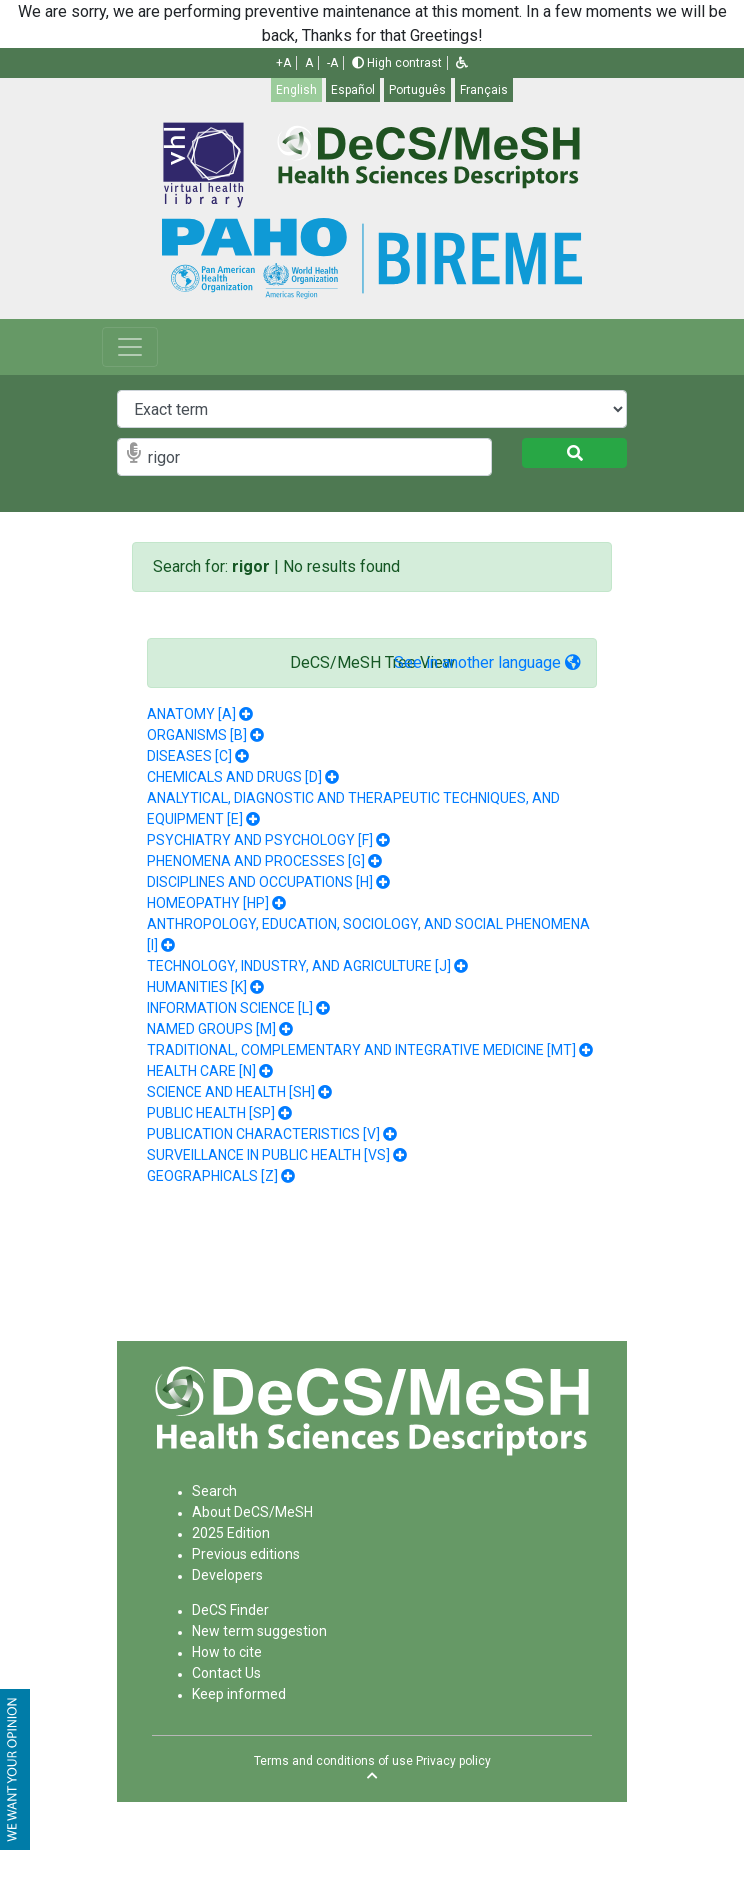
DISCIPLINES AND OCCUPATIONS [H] (260, 882)
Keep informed (239, 1694)
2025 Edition (231, 1533)
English (296, 90)
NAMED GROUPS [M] (211, 1029)
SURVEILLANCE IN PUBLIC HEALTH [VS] (268, 1155)
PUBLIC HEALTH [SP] (211, 1113)
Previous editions (246, 1554)
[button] (462, 63)
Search (214, 1491)
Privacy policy (453, 1761)
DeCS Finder (230, 1610)
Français (484, 90)
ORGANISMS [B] (197, 735)
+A (283, 63)
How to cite (227, 1652)
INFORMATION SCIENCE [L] (230, 1008)
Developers (227, 1575)
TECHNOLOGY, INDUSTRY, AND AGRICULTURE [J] (299, 966)
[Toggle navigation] (130, 347)
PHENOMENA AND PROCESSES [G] (256, 861)
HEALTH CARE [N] (201, 1071)
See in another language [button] (487, 662)
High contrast (397, 63)
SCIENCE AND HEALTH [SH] (231, 1092)
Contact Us (226, 1673)
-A (332, 63)
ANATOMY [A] (191, 714)
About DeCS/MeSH (252, 1512)
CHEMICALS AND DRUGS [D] (234, 777)
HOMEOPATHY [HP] (208, 903)
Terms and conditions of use (333, 1761)
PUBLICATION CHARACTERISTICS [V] (263, 1134)
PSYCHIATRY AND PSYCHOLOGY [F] (260, 840)
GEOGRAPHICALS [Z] (212, 1176)
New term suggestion (259, 1631)
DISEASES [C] (189, 756)
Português (417, 90)
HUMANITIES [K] (197, 987)
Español (353, 90)
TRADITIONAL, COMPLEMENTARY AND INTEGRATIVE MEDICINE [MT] (361, 1050)
